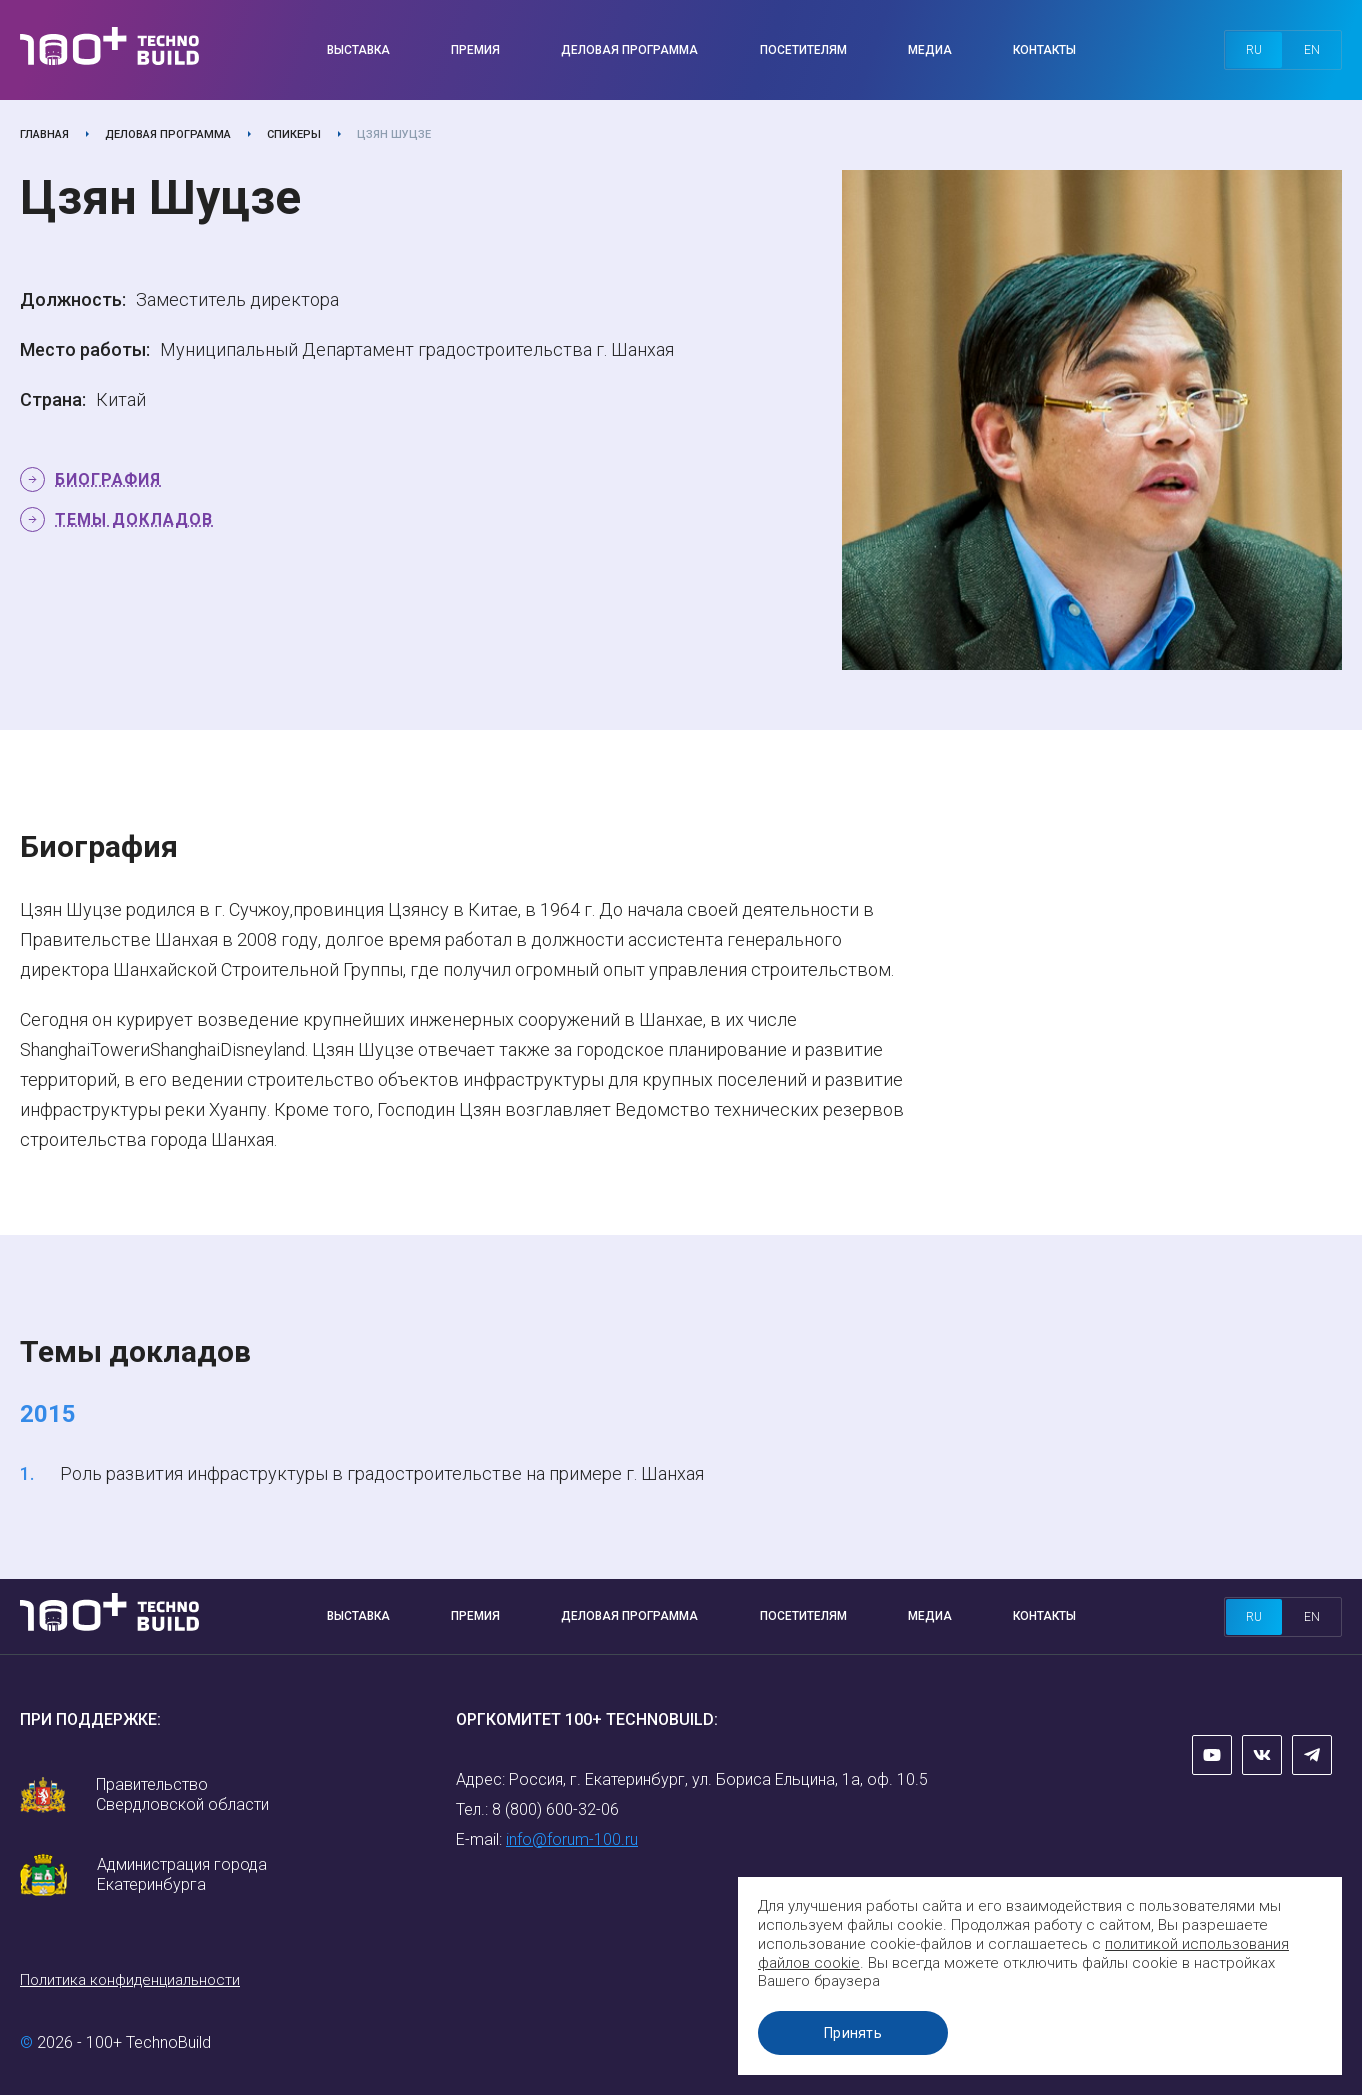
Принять (857, 2033)
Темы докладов (134, 519)
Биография (108, 479)
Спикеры (294, 134)
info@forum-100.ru (572, 1839)
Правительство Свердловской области (182, 1794)
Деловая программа (629, 50)
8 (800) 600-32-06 (555, 1809)
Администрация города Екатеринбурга (182, 1874)
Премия (475, 50)
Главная (44, 134)
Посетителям (803, 50)
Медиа (930, 50)
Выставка (358, 50)
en (1312, 50)
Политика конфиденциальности (130, 1980)
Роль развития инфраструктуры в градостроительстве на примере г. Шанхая (382, 1473)
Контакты (1044, 50)
